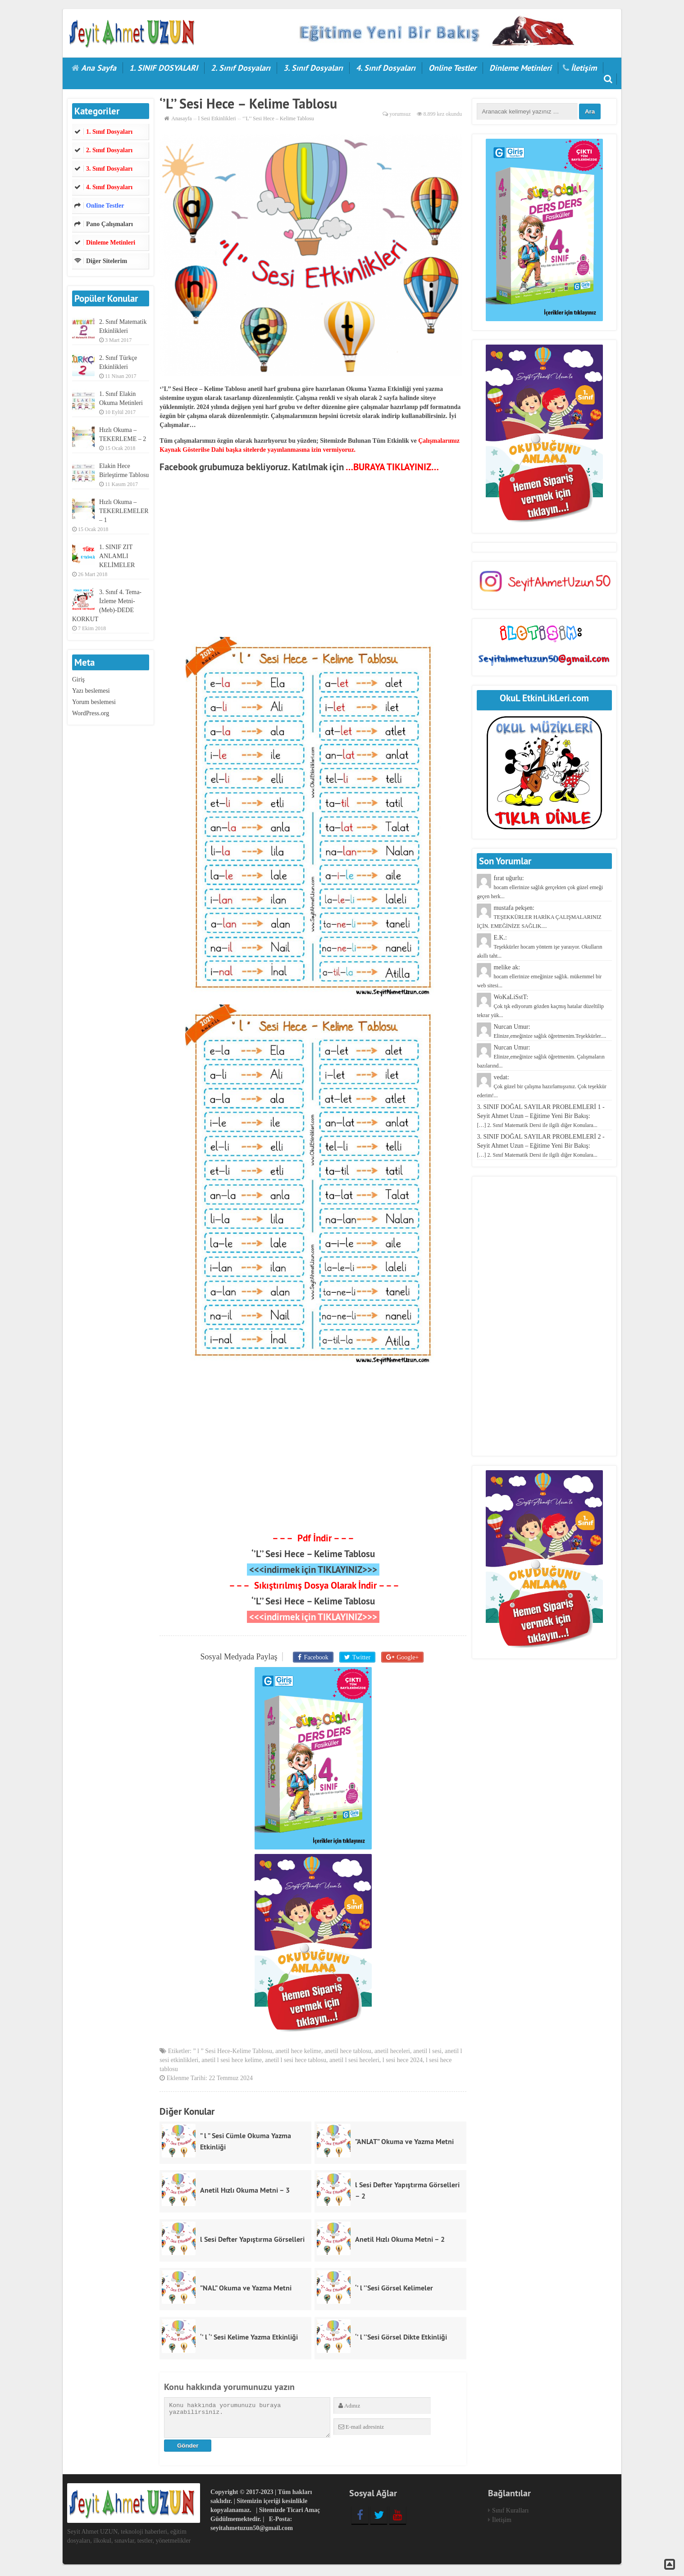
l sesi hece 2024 (403, 2062)
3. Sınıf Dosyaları (313, 68)
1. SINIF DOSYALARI (163, 68)
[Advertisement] (313, 558)
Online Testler (452, 68)
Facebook (318, 1656)
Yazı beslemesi (91, 690)
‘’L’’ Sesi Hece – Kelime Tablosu (313, 1554)
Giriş (78, 679)
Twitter (360, 1656)
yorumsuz (399, 114)
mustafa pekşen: (539, 916)
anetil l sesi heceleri (354, 2062)
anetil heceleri (392, 2053)
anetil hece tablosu (347, 2053)
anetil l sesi (427, 2053)
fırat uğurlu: (540, 887)
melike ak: (539, 976)
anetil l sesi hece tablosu (295, 2062)
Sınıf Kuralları (510, 2513)
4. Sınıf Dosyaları (385, 68)
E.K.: (539, 946)
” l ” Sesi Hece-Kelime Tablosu (232, 2053)
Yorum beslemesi (94, 702)
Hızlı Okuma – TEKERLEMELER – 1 (124, 511)
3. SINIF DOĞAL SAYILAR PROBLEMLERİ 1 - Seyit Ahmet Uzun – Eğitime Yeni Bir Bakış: (540, 1116)
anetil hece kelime (298, 2053)
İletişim (584, 68)
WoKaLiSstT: (540, 1006)
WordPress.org (90, 713)
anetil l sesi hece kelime (231, 2062)
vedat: (541, 1086)
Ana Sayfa (98, 68)
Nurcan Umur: (540, 1056)
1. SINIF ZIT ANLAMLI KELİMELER (117, 556)
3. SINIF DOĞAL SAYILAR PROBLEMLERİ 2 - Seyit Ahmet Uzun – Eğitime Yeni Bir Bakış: (540, 1145)
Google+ (404, 1656)
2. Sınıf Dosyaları (240, 68)
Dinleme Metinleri (520, 68)
